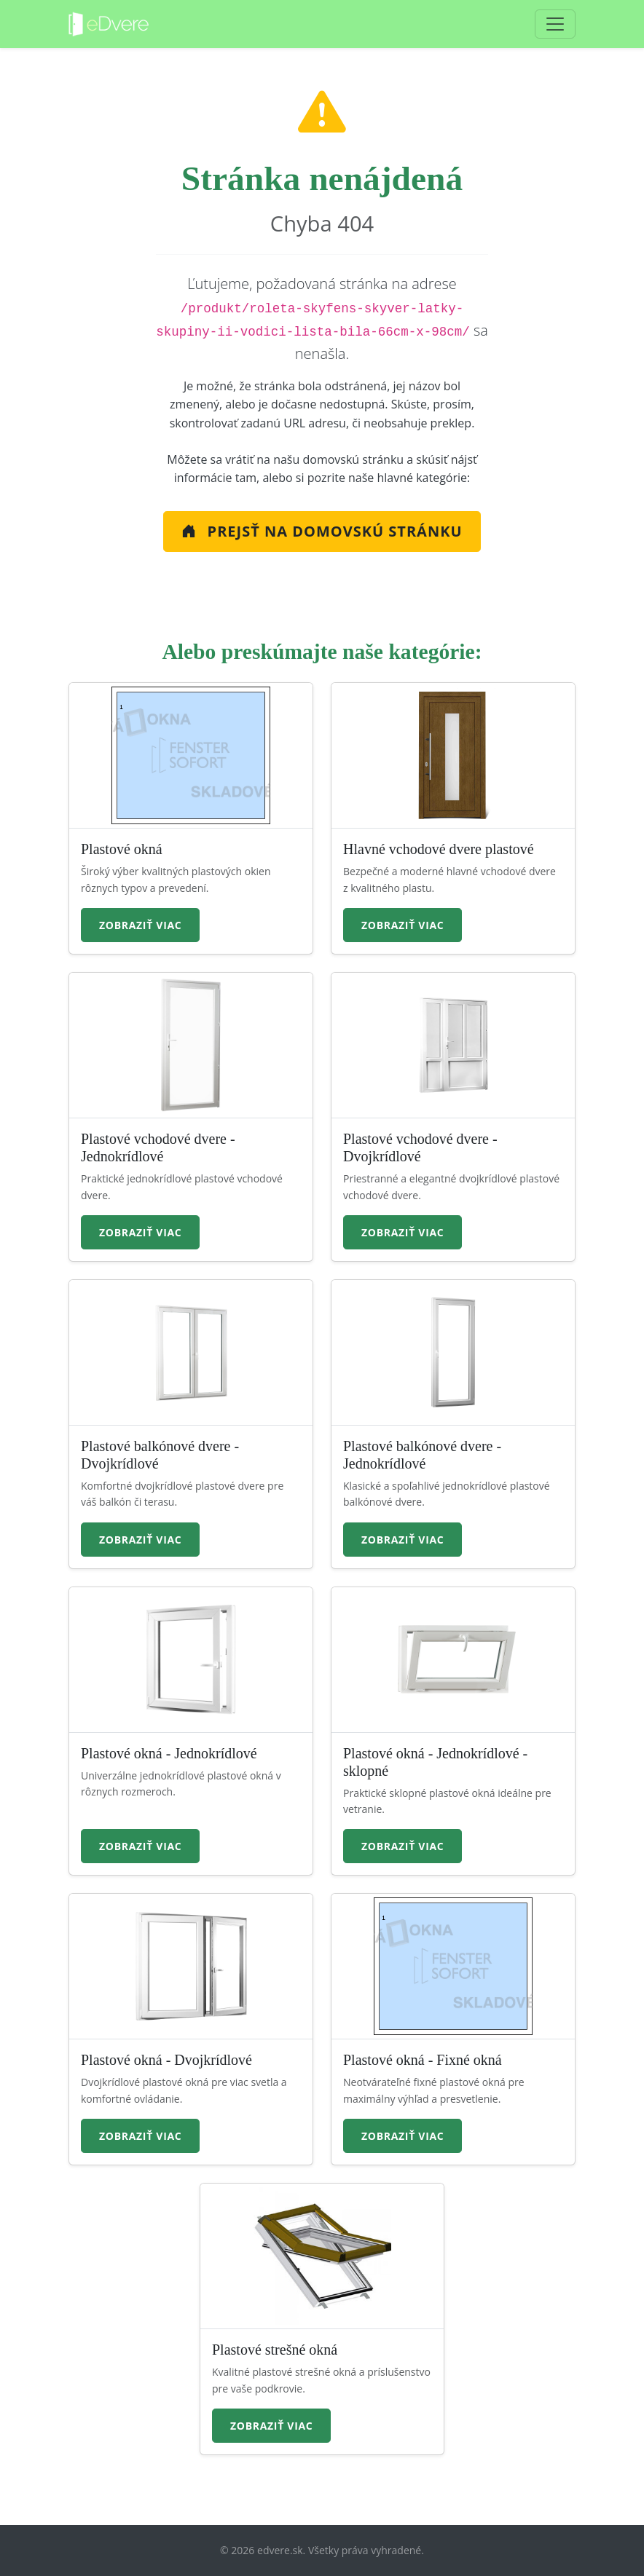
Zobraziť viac (140, 925)
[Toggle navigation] (555, 24)
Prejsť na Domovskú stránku (321, 531)
